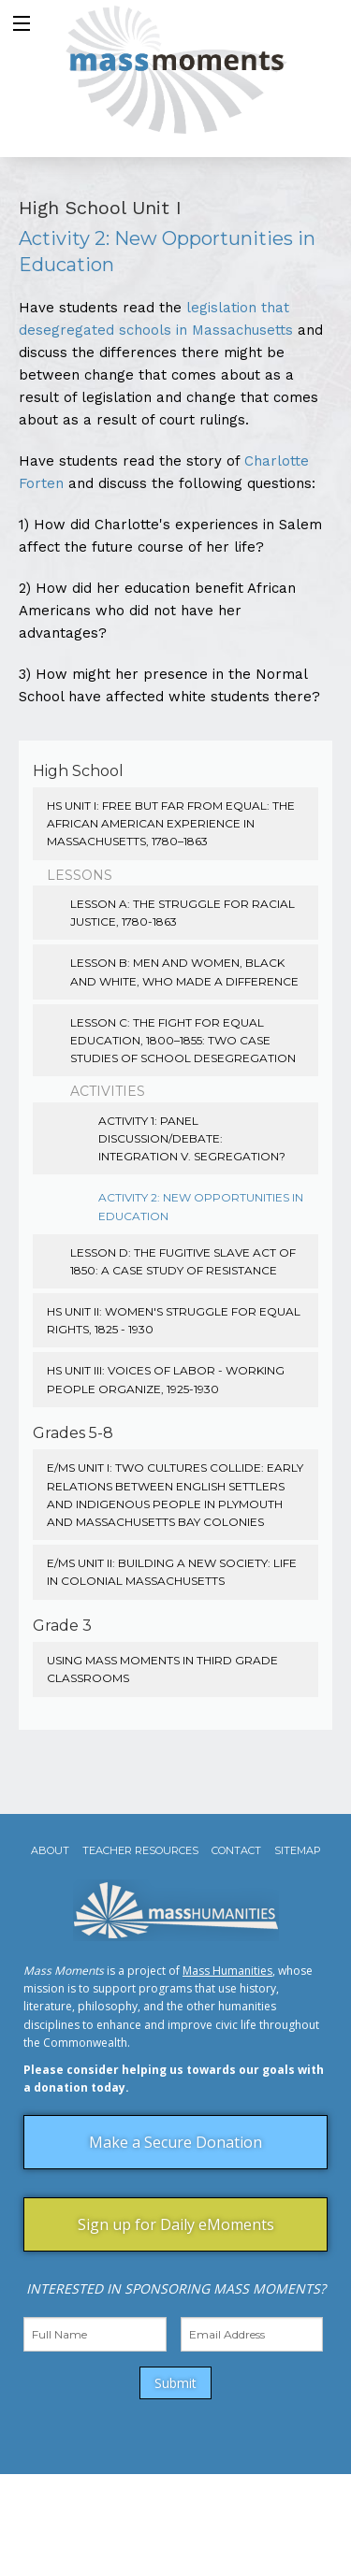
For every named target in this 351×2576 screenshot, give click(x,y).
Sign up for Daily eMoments (176, 2224)
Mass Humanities (227, 1971)
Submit (175, 2383)
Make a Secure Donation (175, 2142)
